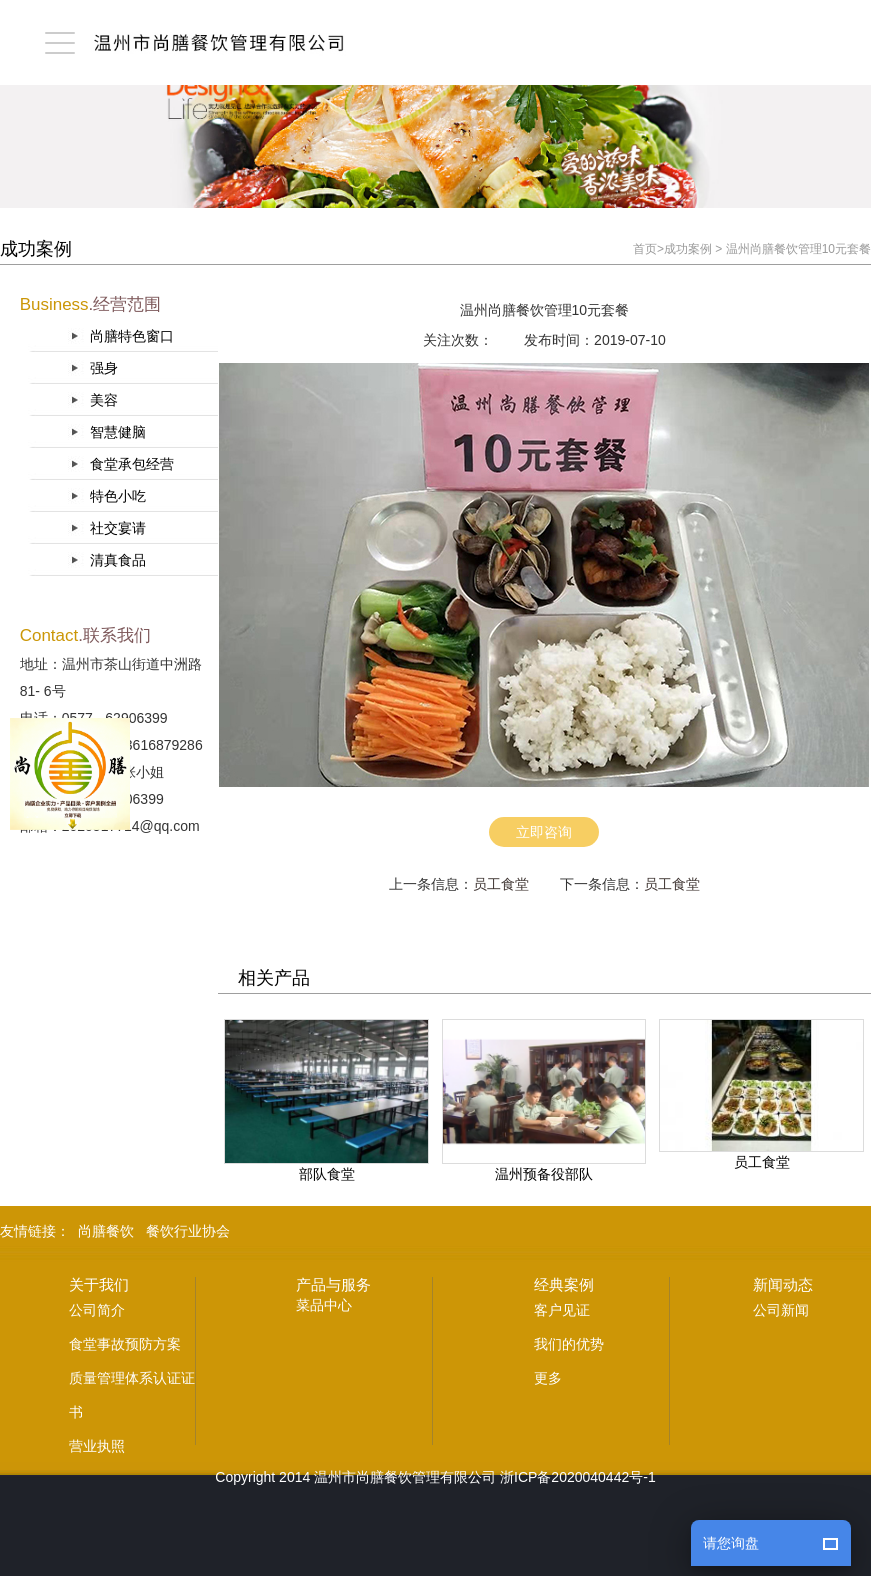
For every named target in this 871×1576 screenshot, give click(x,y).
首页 (645, 249)
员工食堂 (501, 884)
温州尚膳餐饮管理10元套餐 (798, 249)
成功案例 (688, 249)
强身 (104, 368)
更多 (548, 1378)
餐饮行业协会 (188, 1231)
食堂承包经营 (132, 464)
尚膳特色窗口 (132, 336)
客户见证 (562, 1310)
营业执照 (97, 1446)
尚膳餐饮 (106, 1231)
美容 (104, 400)
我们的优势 (569, 1344)
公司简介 (97, 1310)
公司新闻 (781, 1310)
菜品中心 (324, 1305)
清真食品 (118, 560)
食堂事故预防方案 (125, 1344)
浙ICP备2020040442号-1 (578, 1477)
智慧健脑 (118, 432)
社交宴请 (118, 528)
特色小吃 (118, 496)
